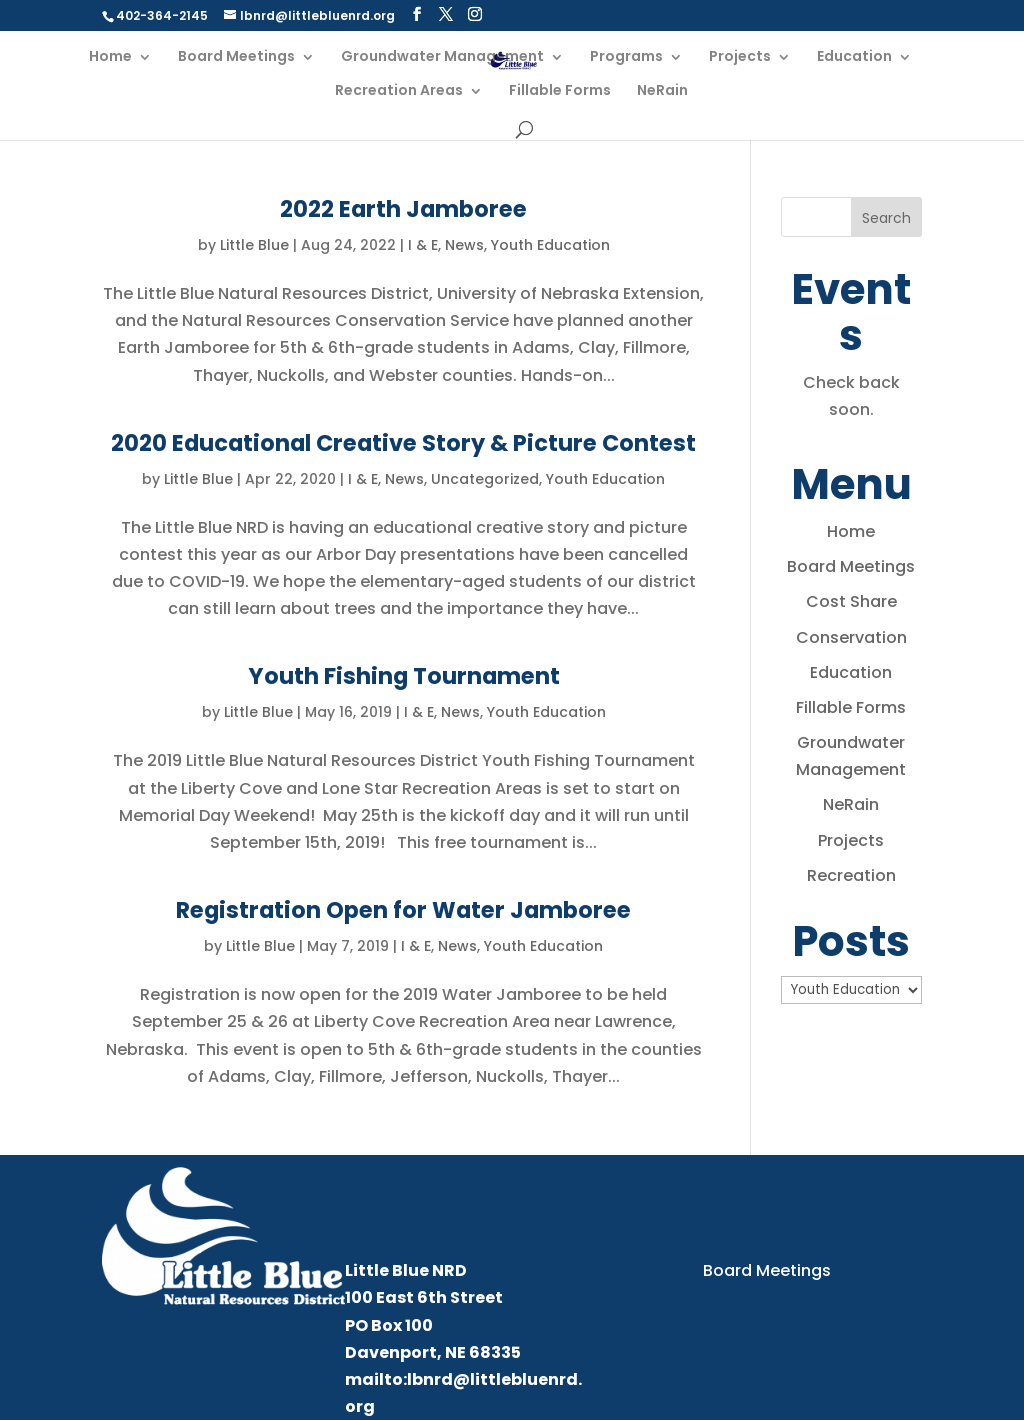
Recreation (851, 875)
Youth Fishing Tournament (404, 676)
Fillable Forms (560, 91)
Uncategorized (485, 479)
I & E (423, 245)
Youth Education (550, 245)
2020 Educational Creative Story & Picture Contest (403, 443)
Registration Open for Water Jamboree (403, 910)
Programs (626, 57)
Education (854, 57)
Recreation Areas (399, 91)
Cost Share (851, 601)
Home (110, 57)
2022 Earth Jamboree (403, 209)
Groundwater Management (442, 57)
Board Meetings (236, 57)
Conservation (851, 637)
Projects (740, 57)
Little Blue (254, 245)
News (464, 245)
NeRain (662, 91)
